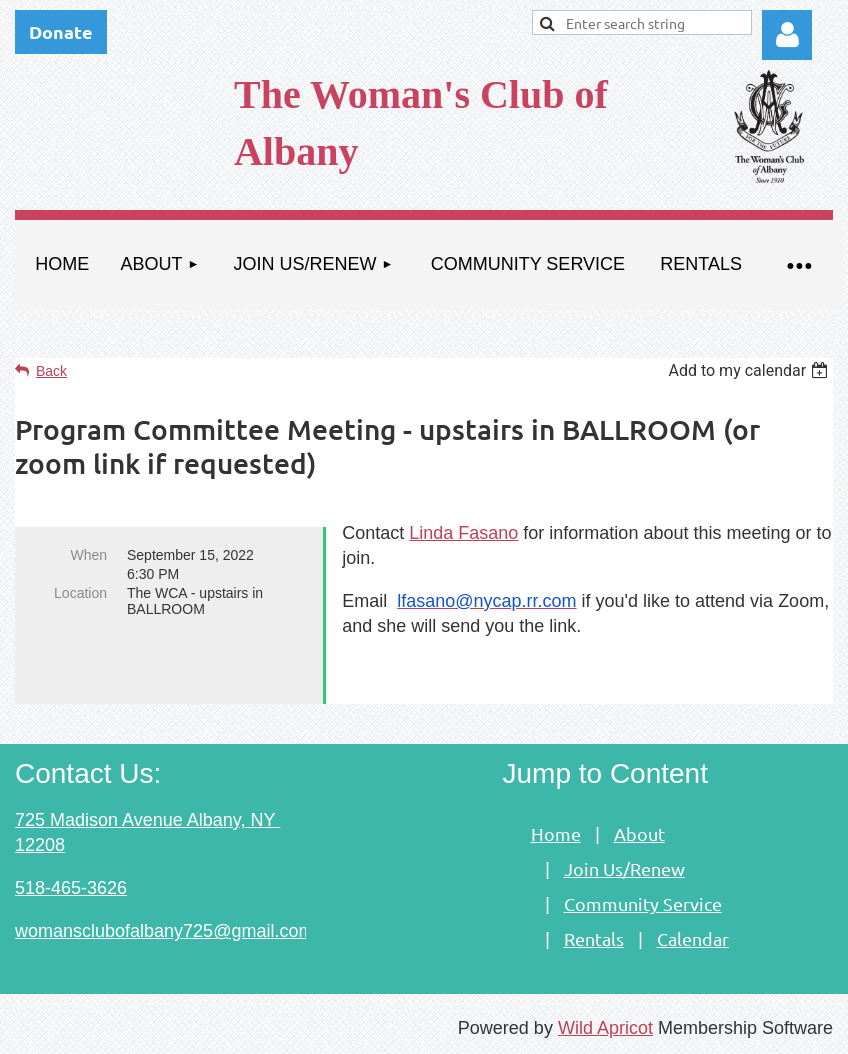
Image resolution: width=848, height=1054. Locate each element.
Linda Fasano (463, 533)
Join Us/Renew (624, 868)
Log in (787, 35)
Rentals (594, 938)
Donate (61, 31)
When (88, 555)
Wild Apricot (605, 1028)
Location (80, 593)
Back (51, 371)
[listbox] (750, 370)
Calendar (693, 938)
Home (556, 833)
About (639, 833)
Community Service (643, 903)
